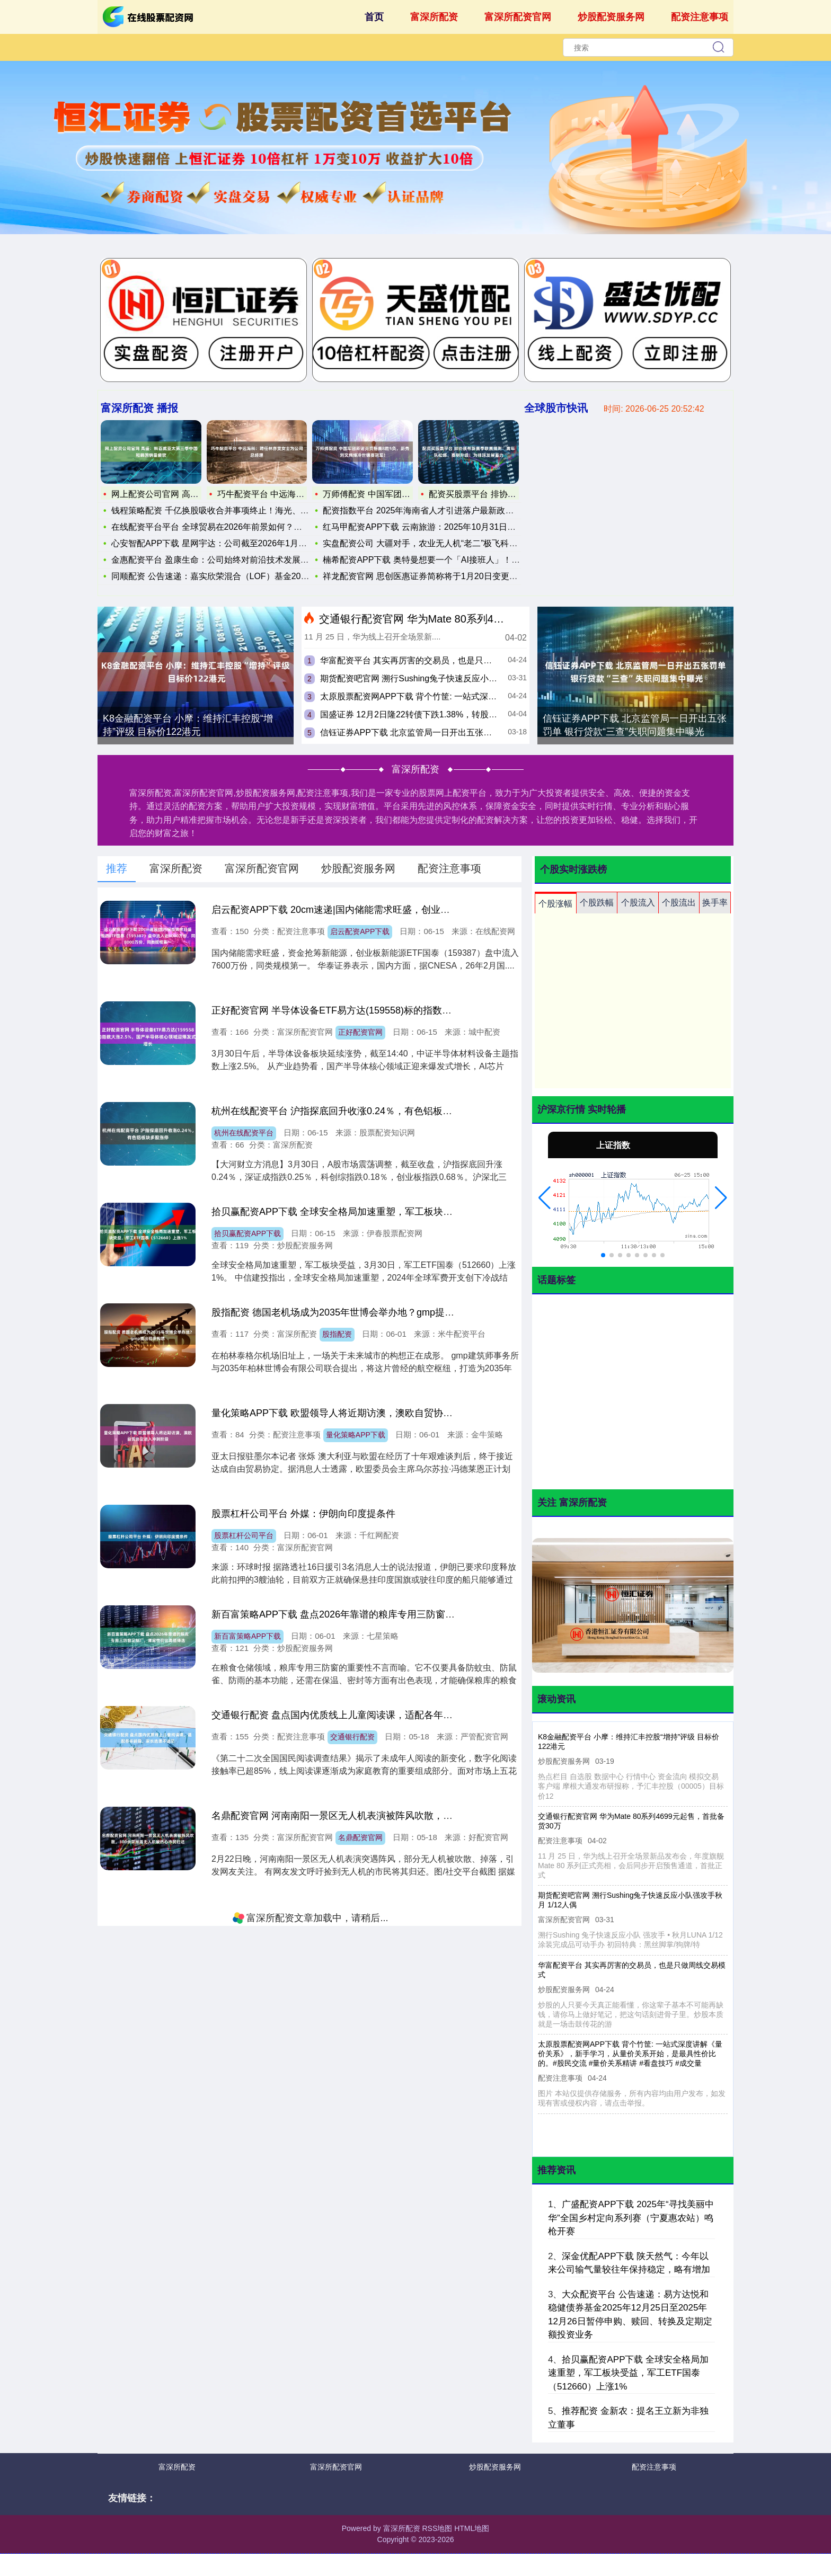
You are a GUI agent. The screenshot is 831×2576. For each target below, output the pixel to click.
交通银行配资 (352, 1737)
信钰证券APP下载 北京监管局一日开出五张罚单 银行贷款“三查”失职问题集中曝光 (473, 732)
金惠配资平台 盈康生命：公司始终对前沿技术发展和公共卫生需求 (232, 559)
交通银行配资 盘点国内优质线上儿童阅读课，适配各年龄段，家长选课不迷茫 (374, 1715)
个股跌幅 (597, 902)
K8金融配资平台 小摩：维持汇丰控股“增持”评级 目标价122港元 (188, 725)
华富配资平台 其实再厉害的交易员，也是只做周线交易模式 (431, 660)
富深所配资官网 (517, 17)
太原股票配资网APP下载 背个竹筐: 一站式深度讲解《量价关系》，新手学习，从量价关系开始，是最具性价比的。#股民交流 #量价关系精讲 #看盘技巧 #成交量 (628, 2053)
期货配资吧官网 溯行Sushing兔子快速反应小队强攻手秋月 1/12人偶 (448, 678)
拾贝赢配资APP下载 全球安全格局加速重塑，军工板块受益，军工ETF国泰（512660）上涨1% (411, 1211)
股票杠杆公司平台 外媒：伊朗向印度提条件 (303, 1513)
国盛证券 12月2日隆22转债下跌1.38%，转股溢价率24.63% (431, 714)
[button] (544, 1198)
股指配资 (337, 1334)
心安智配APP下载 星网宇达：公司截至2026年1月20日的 (214, 543)
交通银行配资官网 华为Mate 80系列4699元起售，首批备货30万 (468, 619)
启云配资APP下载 (360, 931)
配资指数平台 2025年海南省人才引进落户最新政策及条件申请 (439, 507)
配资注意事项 (699, 17)
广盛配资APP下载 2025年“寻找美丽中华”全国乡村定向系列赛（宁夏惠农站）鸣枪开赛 (631, 2217)
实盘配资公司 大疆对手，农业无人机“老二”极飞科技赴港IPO (436, 540)
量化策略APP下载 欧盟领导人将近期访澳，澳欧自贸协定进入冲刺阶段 (360, 1413)
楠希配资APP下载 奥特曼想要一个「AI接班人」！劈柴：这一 (438, 556)
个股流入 (638, 902)
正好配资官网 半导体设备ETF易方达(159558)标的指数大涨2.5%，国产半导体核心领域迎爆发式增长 (423, 1010)
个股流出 (679, 902)
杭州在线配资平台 (243, 1133)
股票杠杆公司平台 (243, 1535)
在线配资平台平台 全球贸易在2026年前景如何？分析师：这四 (224, 526)
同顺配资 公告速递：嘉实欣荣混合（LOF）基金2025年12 (216, 576)
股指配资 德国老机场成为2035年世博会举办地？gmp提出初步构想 (351, 1312)
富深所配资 (434, 17)
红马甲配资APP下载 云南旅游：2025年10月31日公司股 (428, 523)
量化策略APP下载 (355, 1435)
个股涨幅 (555, 903)
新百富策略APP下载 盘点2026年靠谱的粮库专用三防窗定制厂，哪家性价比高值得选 (390, 1614)
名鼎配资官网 (360, 1837)
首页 (374, 17)
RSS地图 (437, 2528)
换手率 (715, 902)
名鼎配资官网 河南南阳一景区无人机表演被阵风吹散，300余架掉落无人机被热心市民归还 (402, 1815)
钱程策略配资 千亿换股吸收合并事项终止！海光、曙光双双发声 (227, 510)
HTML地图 (471, 2528)
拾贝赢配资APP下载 (247, 1233)
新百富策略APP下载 (247, 1636)
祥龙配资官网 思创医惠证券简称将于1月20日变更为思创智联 (437, 573)
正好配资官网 (360, 1032)
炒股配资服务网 (611, 17)
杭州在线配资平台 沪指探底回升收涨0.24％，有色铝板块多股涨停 (350, 1111)
